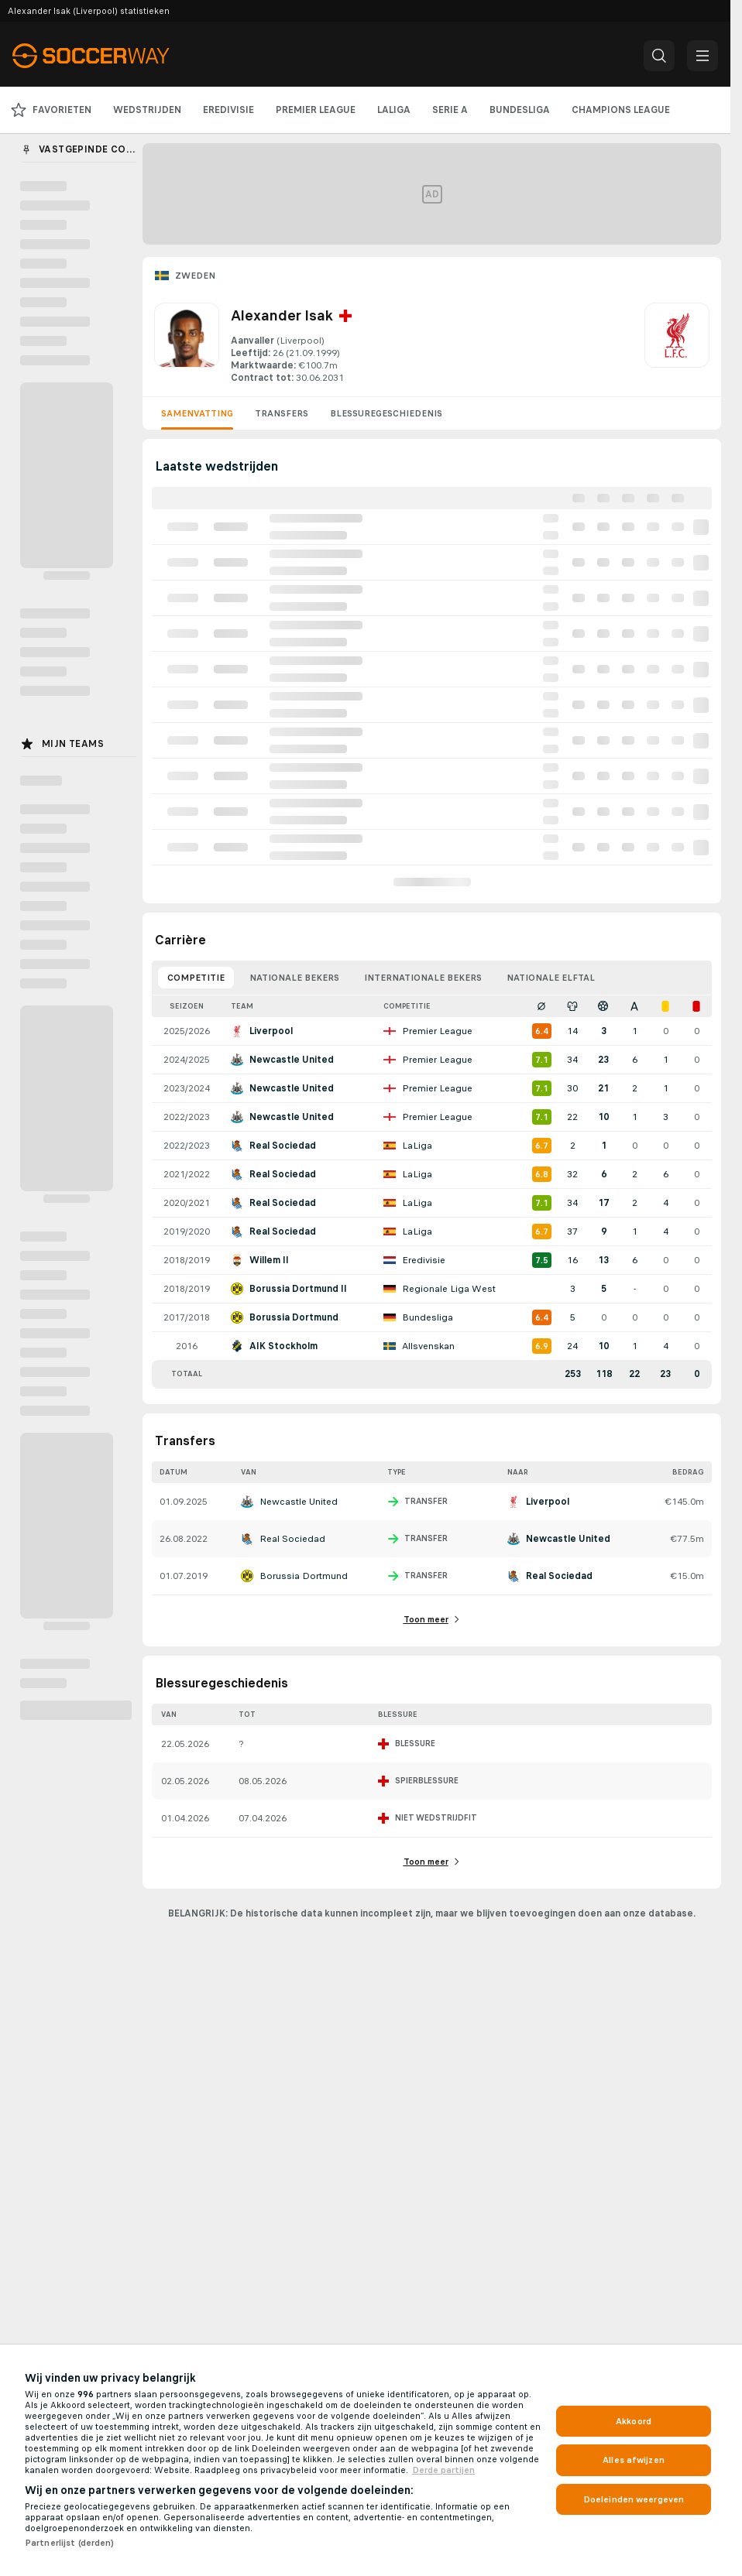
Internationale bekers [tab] (423, 977)
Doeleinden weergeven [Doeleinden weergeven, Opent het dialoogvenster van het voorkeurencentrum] (633, 2499)
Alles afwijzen (634, 2459)
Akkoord (633, 2421)
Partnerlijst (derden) (70, 2542)
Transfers (281, 413)
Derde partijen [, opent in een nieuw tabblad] (443, 2470)
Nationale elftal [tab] (551, 977)
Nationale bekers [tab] (294, 977)
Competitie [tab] (196, 977)
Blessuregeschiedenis (386, 413)
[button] (659, 55)
